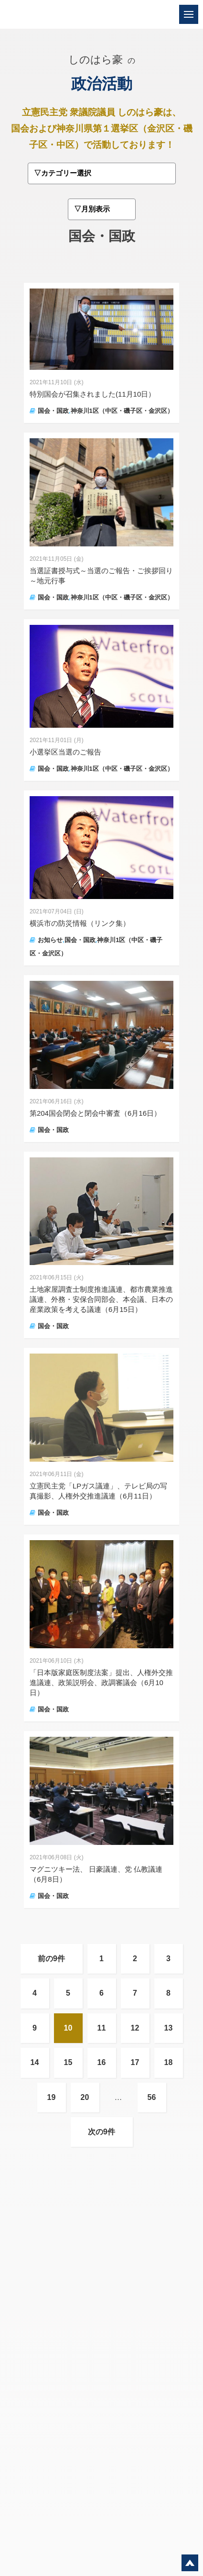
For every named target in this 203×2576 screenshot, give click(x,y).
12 (135, 2028)
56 (152, 2097)
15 (68, 2062)
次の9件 (101, 2132)
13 (168, 2028)
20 (85, 2097)
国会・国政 (53, 410)
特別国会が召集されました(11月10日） (92, 394)
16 (101, 2062)
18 (168, 2062)
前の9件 (51, 1958)
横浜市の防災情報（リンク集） (80, 923)
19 (51, 2097)
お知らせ (50, 940)
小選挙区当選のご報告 (65, 752)
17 (135, 2062)
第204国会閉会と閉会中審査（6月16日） (95, 1113)
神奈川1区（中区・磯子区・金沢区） (122, 410)
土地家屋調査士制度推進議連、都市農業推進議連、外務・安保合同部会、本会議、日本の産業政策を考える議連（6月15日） (101, 1299)
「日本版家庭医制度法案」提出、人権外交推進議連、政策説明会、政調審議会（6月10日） (101, 1682)
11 (101, 2028)
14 (35, 2062)
